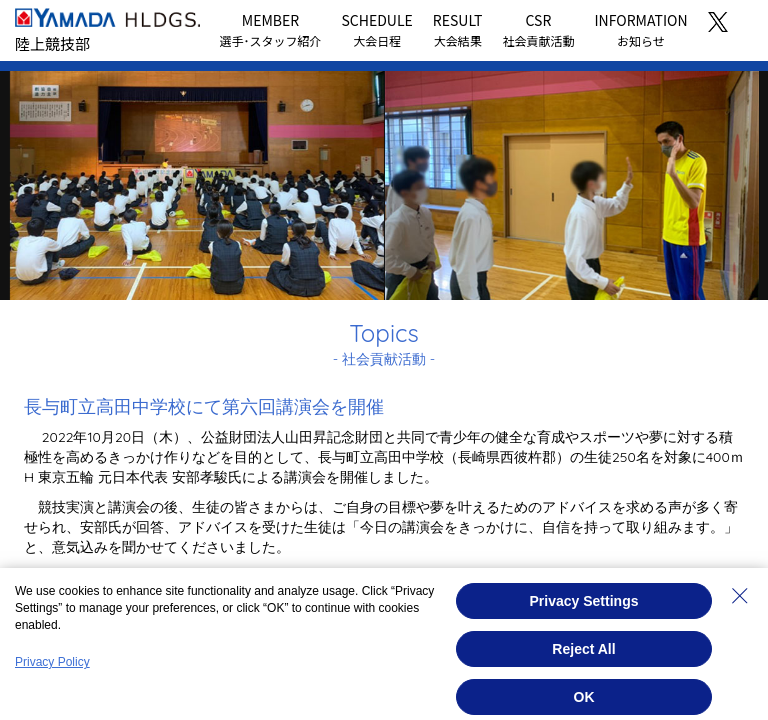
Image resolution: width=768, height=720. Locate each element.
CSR (538, 29)
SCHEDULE (377, 29)
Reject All (583, 649)
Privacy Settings (584, 601)
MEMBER (271, 29)
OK (584, 697)
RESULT (458, 29)
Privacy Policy (52, 662)
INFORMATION (640, 29)
